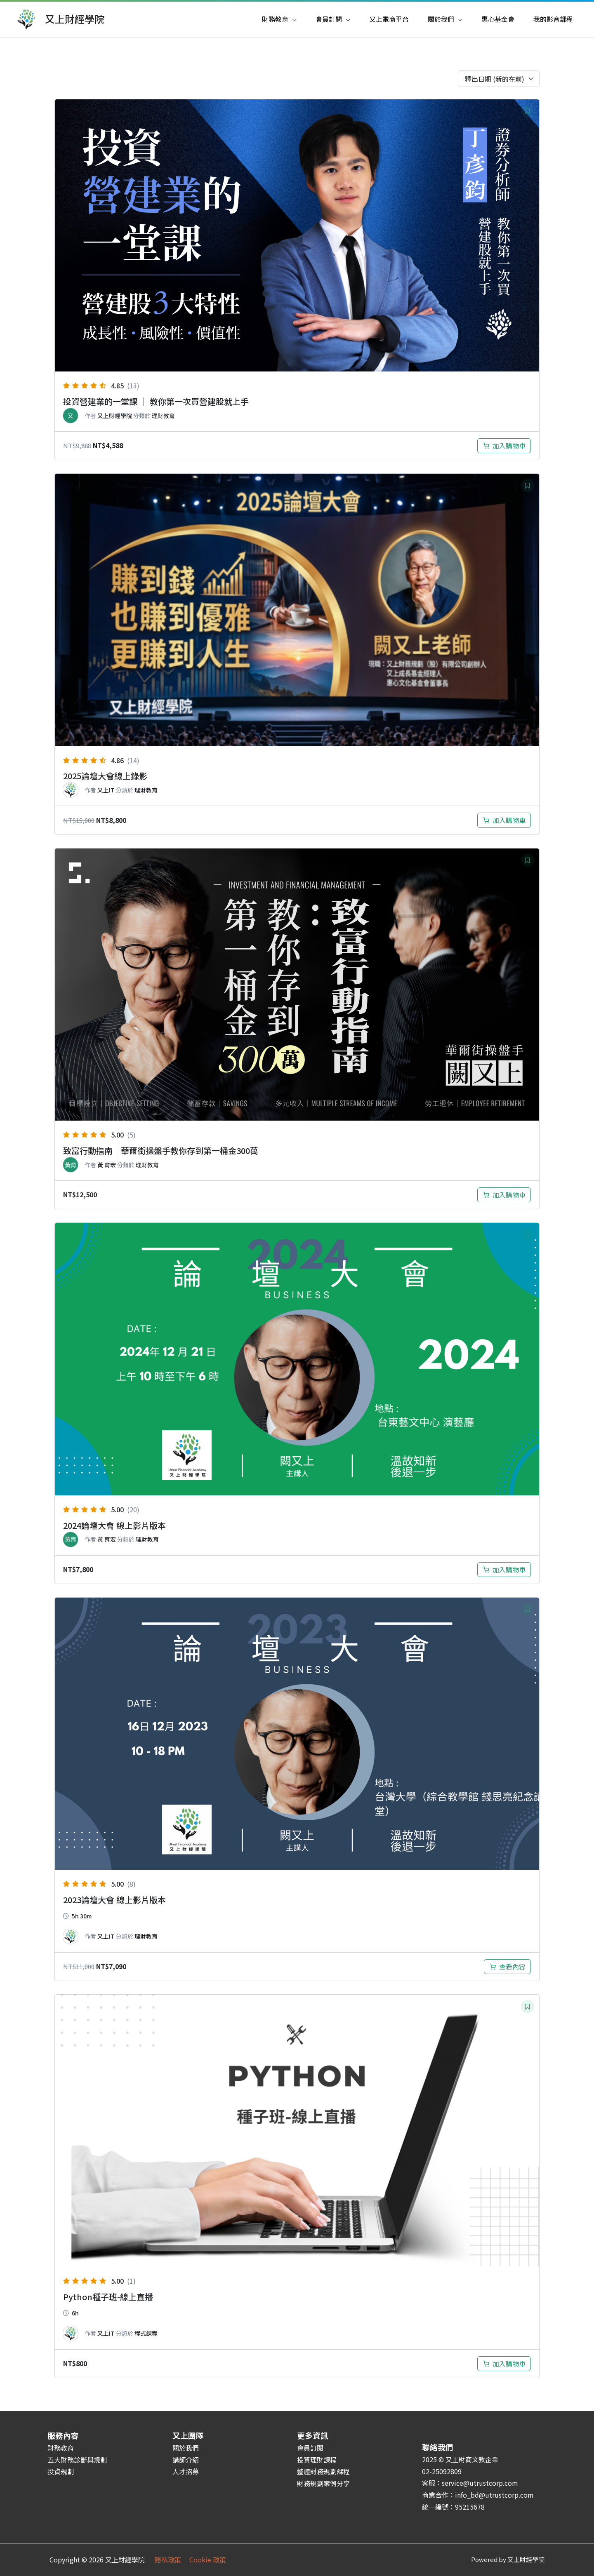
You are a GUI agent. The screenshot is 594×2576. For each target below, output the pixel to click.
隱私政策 (172, 2559)
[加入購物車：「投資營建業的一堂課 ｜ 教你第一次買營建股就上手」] (504, 445)
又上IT (106, 790)
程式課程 (146, 2333)
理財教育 (163, 415)
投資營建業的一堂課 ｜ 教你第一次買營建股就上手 (156, 401)
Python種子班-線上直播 (108, 2297)
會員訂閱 (310, 2448)
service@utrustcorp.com (480, 2483)
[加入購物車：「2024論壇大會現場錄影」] (504, 1569)
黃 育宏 (106, 1165)
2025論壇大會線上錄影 (105, 776)
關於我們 (185, 2448)
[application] (292, 19)
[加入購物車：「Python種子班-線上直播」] (504, 2363)
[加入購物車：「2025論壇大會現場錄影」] (504, 820)
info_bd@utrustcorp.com (494, 2495)
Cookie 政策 (207, 2559)
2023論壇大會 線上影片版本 (114, 1900)
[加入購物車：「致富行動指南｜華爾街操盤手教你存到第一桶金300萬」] (504, 1194)
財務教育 (60, 2448)
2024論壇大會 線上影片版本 (114, 1525)
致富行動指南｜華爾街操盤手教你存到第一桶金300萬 (160, 1150)
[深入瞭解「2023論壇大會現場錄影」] (507, 1966)
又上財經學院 (74, 19)
